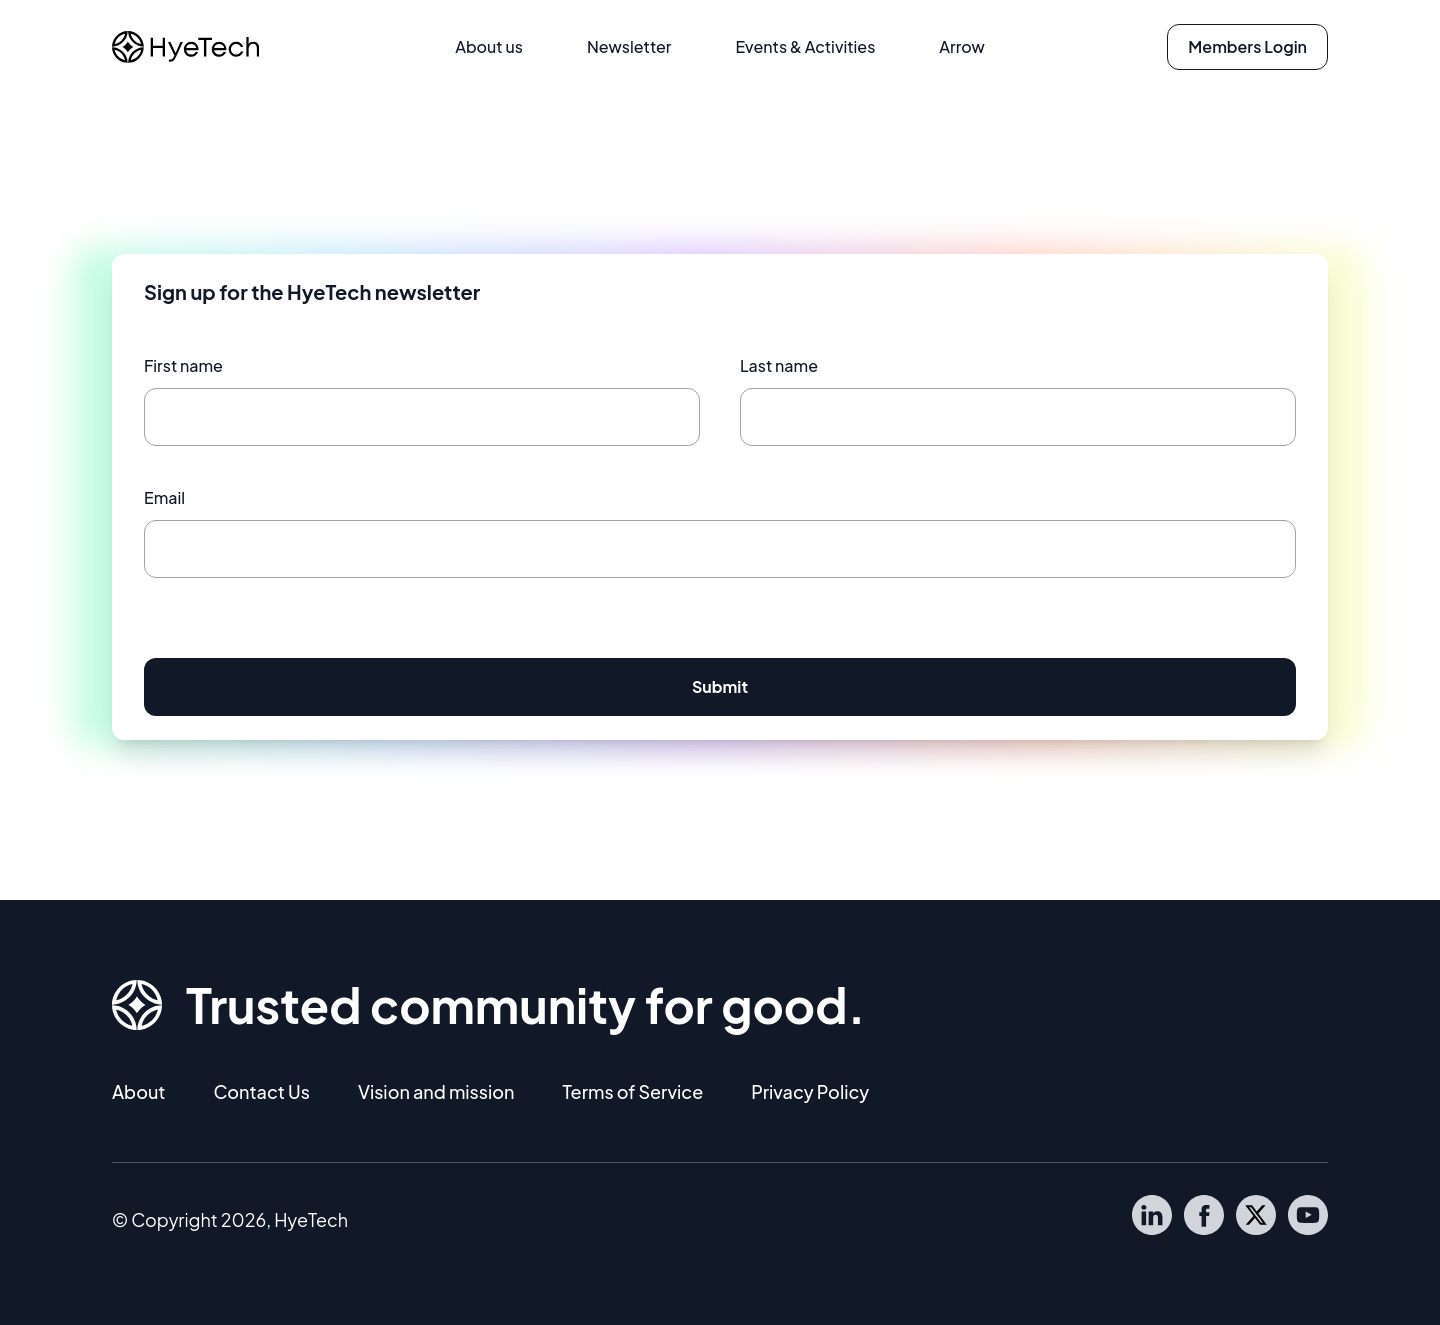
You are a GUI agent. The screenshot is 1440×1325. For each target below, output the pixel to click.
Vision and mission (436, 1091)
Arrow (961, 46)
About (138, 1091)
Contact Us (261, 1091)
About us (489, 46)
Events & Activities (805, 46)
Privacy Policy (810, 1091)
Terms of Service (632, 1091)
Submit (720, 686)
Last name (779, 365)
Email (164, 497)
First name (183, 365)
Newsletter (629, 46)
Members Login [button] (1247, 46)
